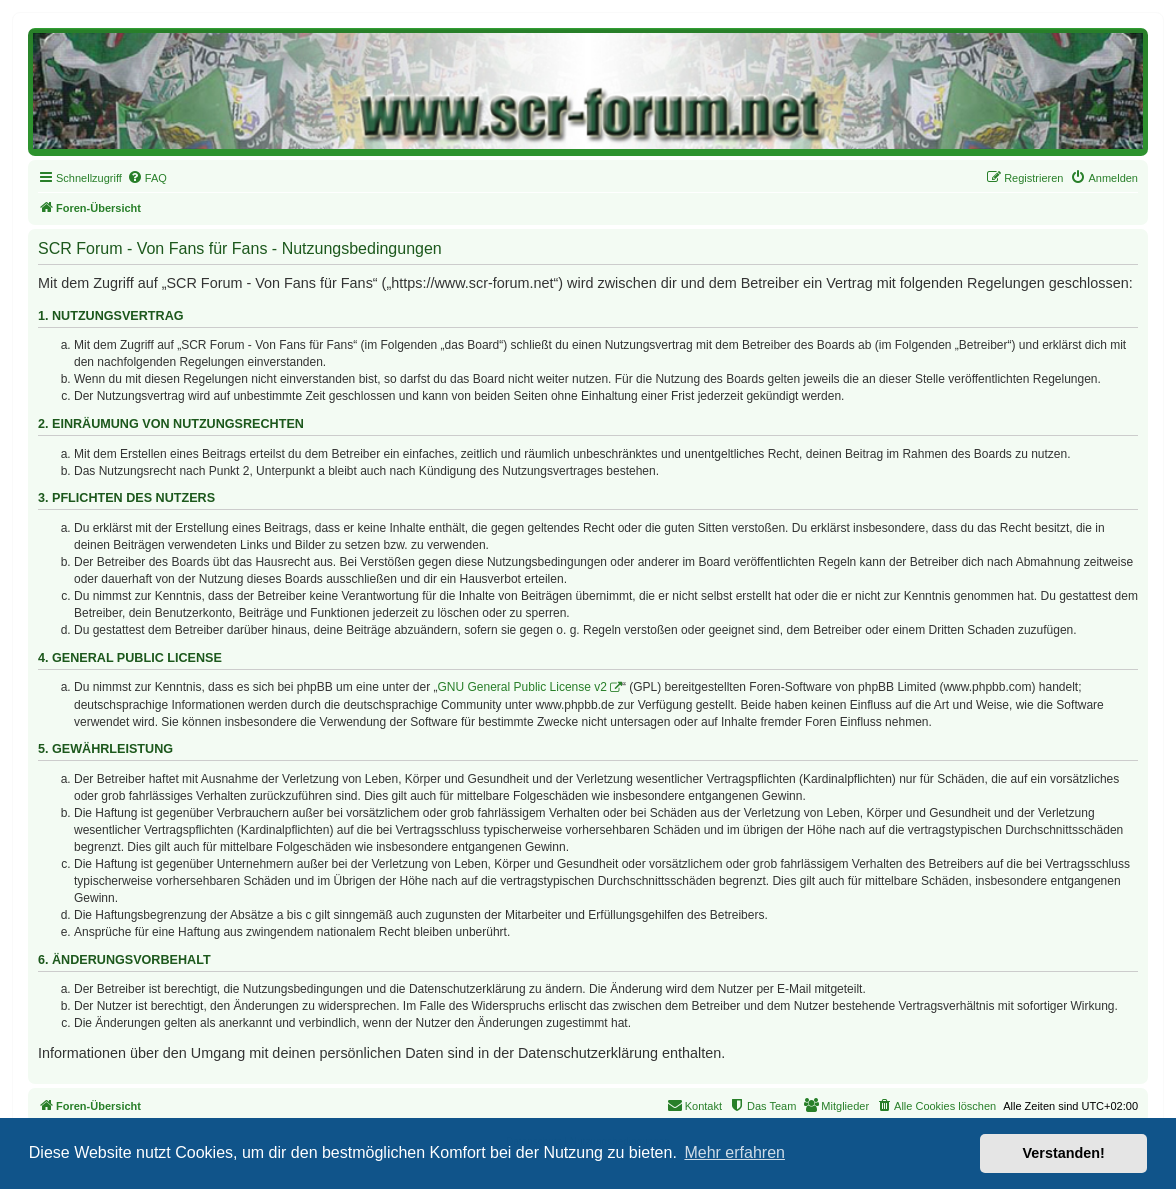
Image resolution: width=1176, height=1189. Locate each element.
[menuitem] (147, 178)
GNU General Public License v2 (522, 687)
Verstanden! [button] (1064, 1153)
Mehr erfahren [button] (734, 1152)
